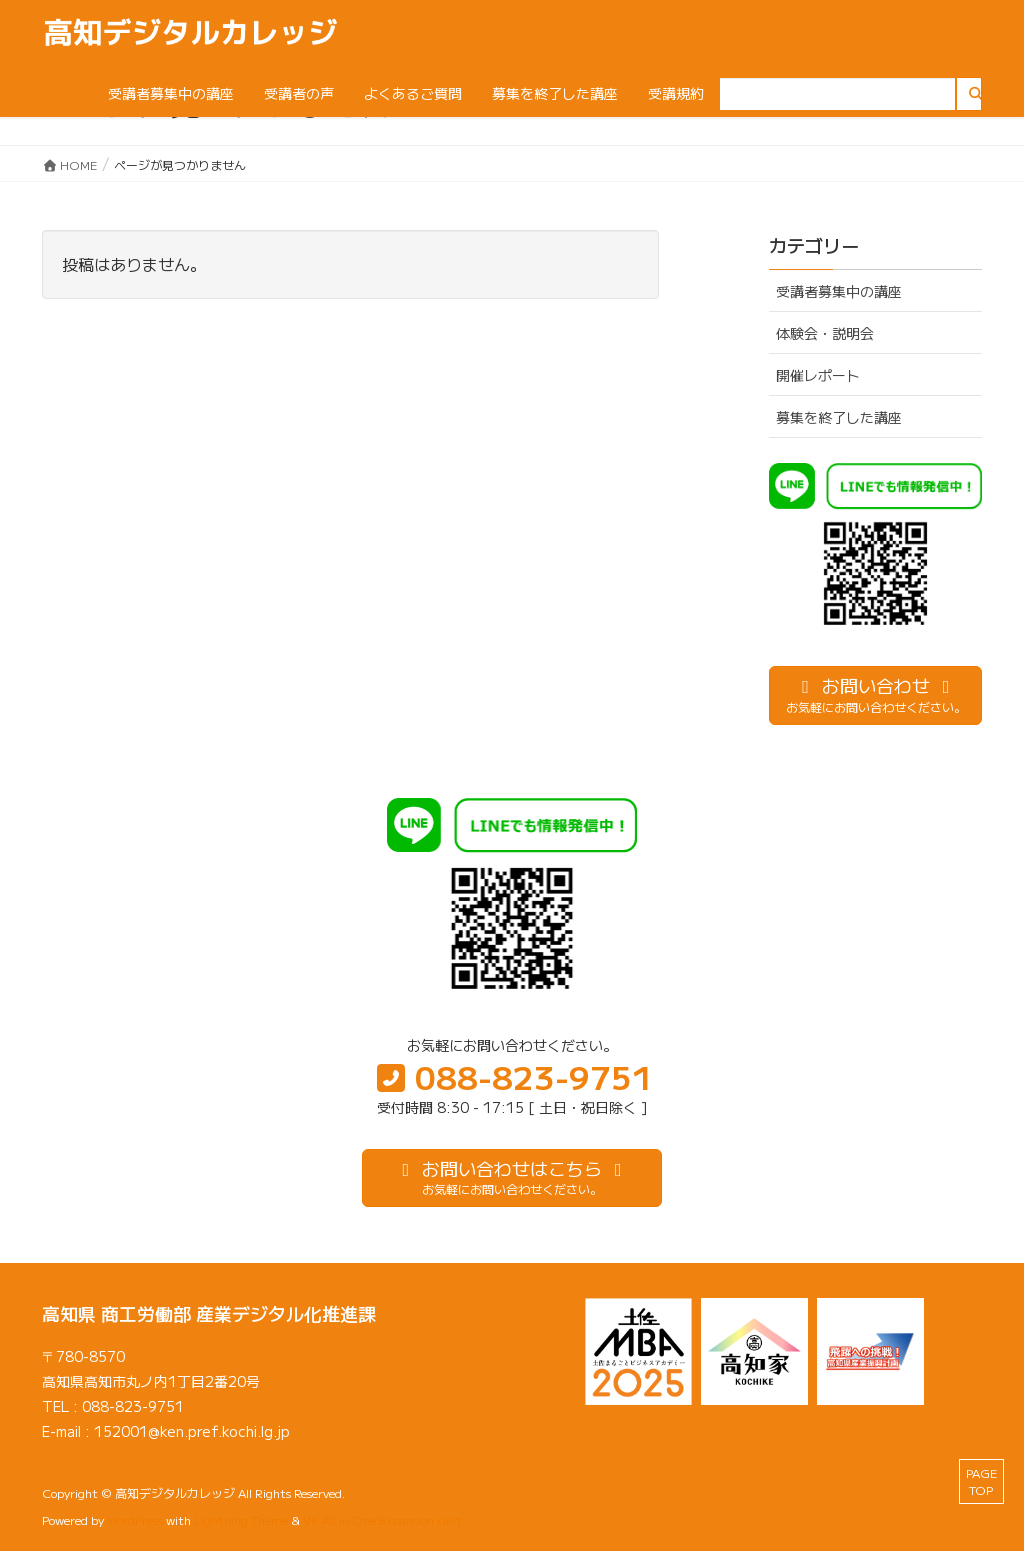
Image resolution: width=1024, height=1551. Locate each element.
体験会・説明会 (825, 333)
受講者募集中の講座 (839, 291)
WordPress (135, 1519)
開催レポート (818, 375)
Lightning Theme (241, 1519)
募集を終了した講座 (839, 417)
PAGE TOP (981, 1481)
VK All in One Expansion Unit (382, 1519)
